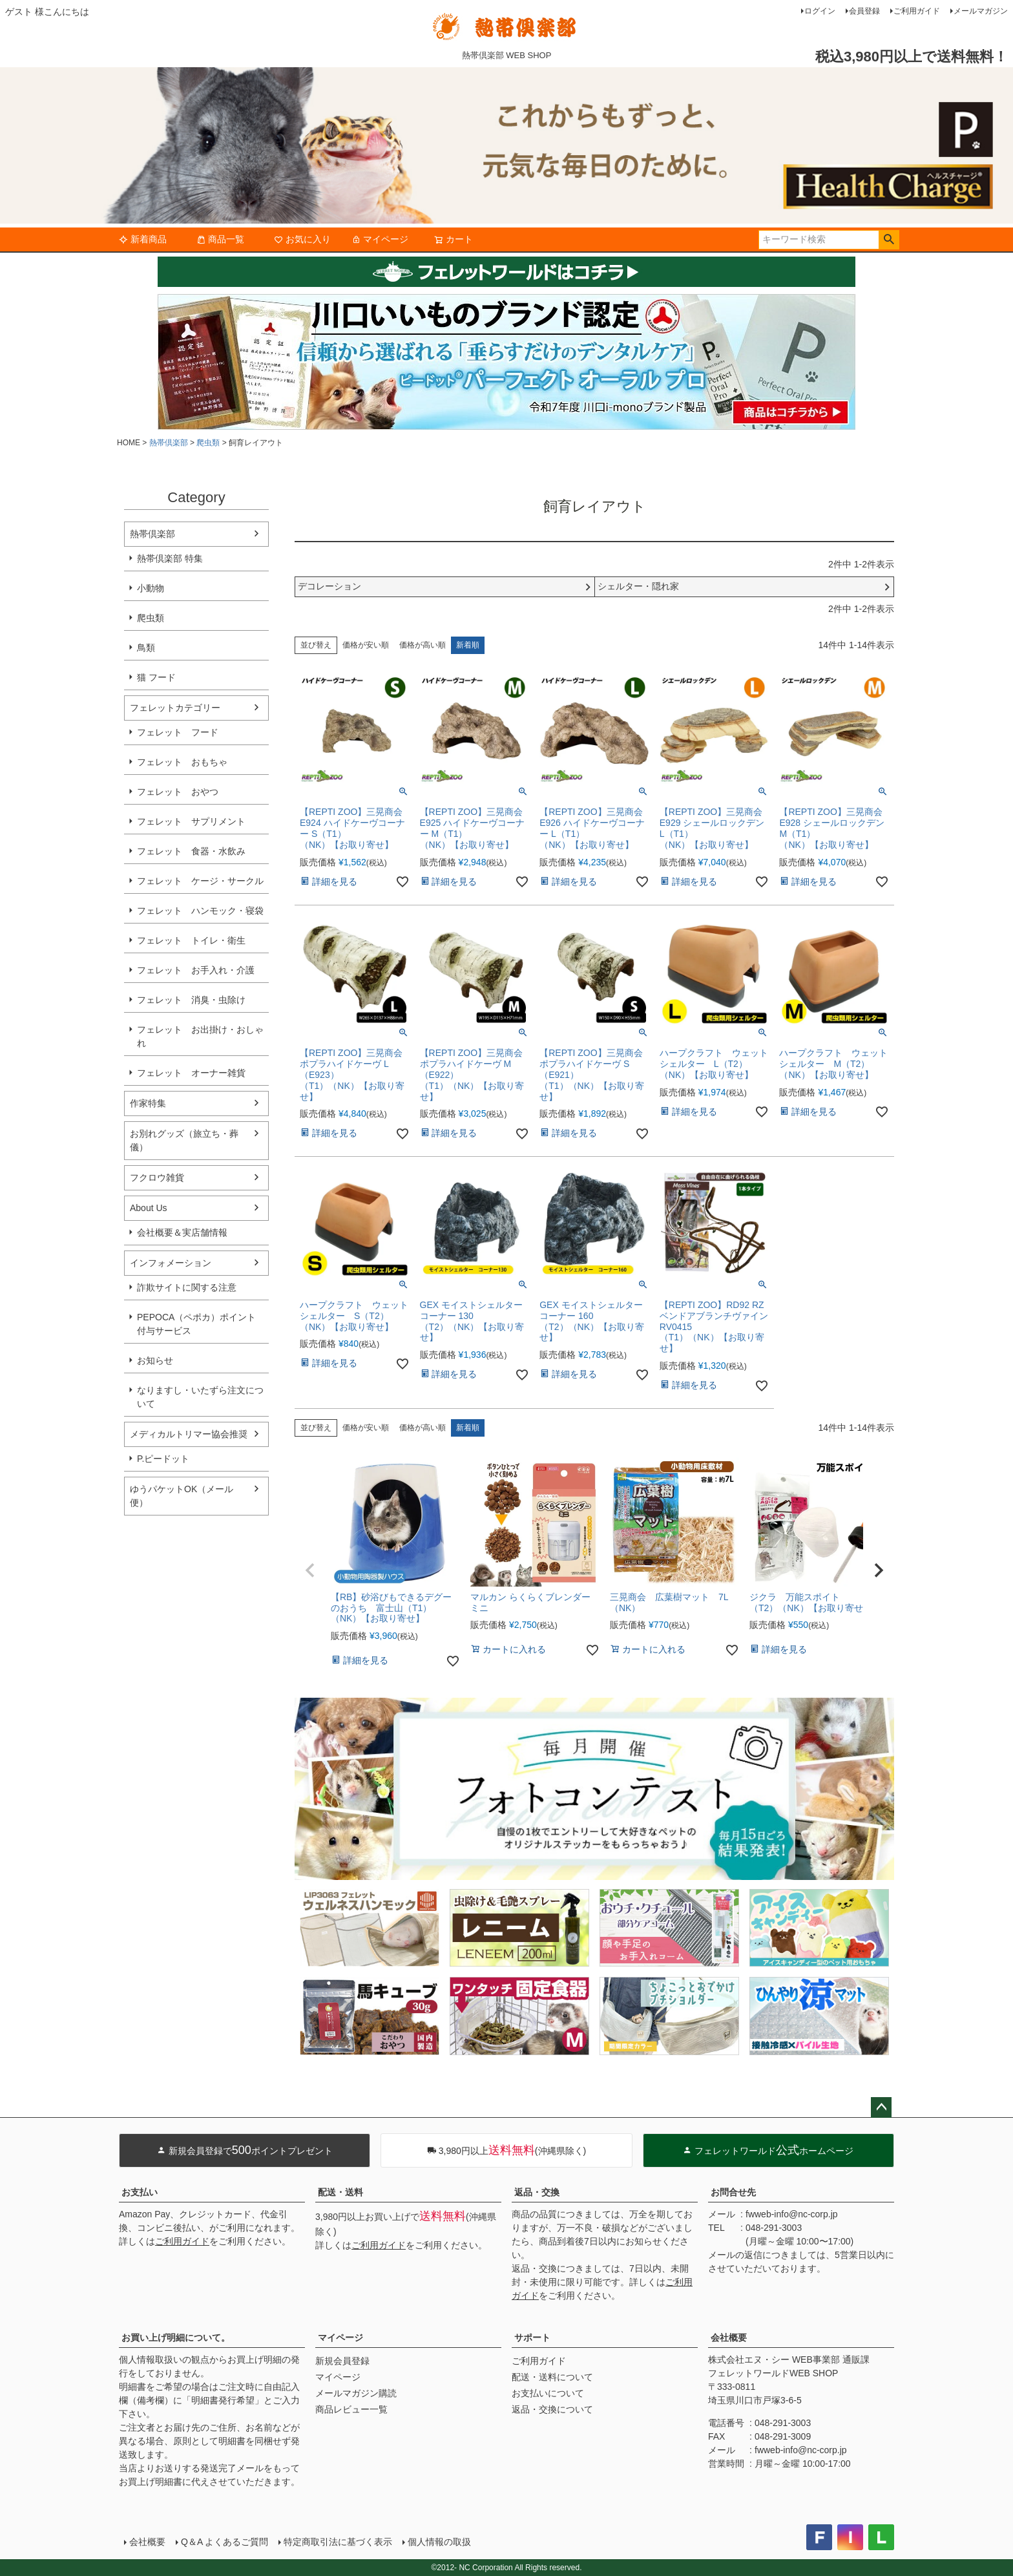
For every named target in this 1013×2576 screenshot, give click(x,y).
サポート (532, 2337)
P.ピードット (163, 1458)
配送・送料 (340, 2192)
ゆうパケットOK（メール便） (181, 1496)
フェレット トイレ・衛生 (191, 940)
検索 (889, 240)
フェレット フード (177, 732)
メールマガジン (981, 11)
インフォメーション (170, 1263)
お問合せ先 (733, 2192)
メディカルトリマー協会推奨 (188, 1434)
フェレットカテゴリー (175, 707)
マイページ (379, 239)
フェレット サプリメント (191, 821)
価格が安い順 (365, 644)
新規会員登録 (342, 2361)
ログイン (819, 11)
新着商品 (143, 239)
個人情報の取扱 (439, 2542)
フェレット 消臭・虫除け (191, 1000)
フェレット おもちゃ (182, 762)
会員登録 (864, 11)
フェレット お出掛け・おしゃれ (200, 1036)
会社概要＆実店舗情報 (182, 1232)
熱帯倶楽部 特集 (170, 558)
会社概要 (729, 2337)
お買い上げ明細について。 (175, 2337)
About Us (148, 1208)
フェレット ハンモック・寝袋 (200, 910)
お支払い (139, 2192)
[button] (310, 1570)
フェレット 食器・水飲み (191, 851)
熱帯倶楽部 (168, 442)
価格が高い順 (422, 644)
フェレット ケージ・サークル (200, 881)
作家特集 (148, 1103)
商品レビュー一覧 (351, 2409)
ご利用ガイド (916, 11)
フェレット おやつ (177, 792)
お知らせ (155, 1360)
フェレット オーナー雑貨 (191, 1073)
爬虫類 (208, 442)
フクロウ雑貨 (157, 1177)
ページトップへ (881, 2107)
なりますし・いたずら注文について (200, 1397)
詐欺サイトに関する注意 (186, 1287)
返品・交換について (552, 2409)
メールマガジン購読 (356, 2393)
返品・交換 (536, 2192)
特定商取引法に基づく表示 (338, 2542)
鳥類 (146, 647)
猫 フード (156, 677)
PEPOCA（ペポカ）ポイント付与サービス (196, 1324)
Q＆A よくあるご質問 (224, 2542)
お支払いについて (548, 2393)
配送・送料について (552, 2377)
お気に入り (302, 239)
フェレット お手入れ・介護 (196, 970)
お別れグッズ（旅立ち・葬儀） (184, 1140)
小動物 (150, 588)
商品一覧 (220, 239)
